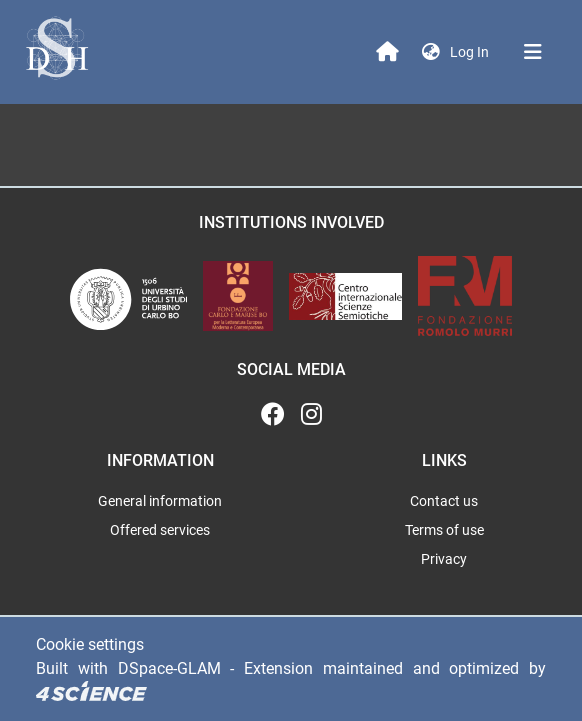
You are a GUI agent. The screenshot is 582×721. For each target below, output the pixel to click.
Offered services (160, 530)
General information (160, 501)
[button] (431, 52)
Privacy (444, 559)
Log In (471, 52)
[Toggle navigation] (533, 52)
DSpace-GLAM (169, 668)
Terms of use (444, 530)
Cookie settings (90, 644)
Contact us (444, 501)
